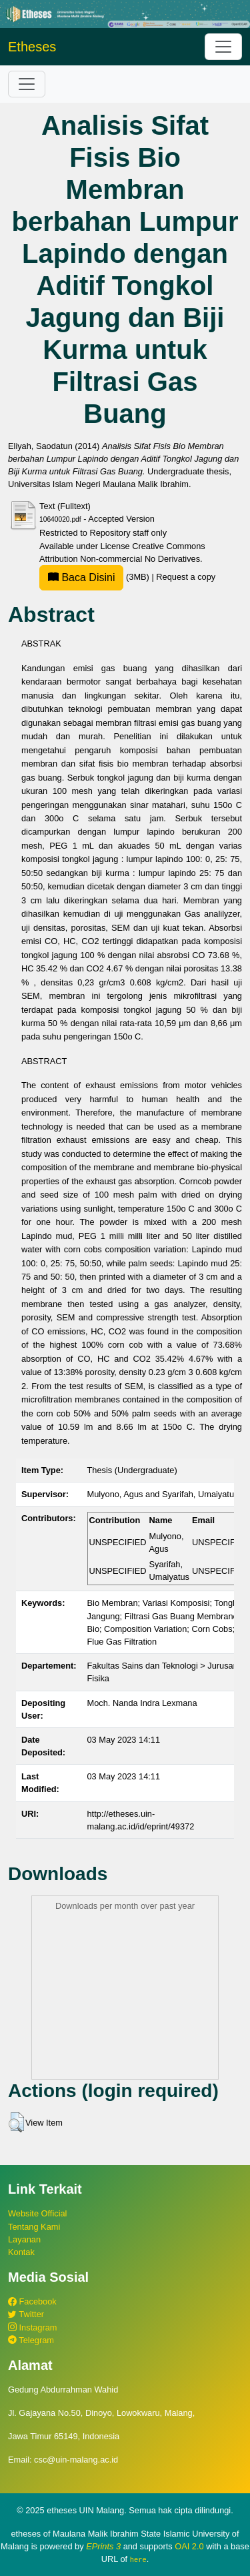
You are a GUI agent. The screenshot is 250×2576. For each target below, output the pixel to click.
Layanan (24, 2239)
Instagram (32, 2327)
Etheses (32, 46)
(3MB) (95, 577)
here (138, 2559)
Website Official (37, 2213)
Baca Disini (81, 577)
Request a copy (185, 577)
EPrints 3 (103, 2546)
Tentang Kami (34, 2227)
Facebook (32, 2301)
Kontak (21, 2252)
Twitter (26, 2314)
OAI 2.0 (189, 2546)
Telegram (31, 2340)
